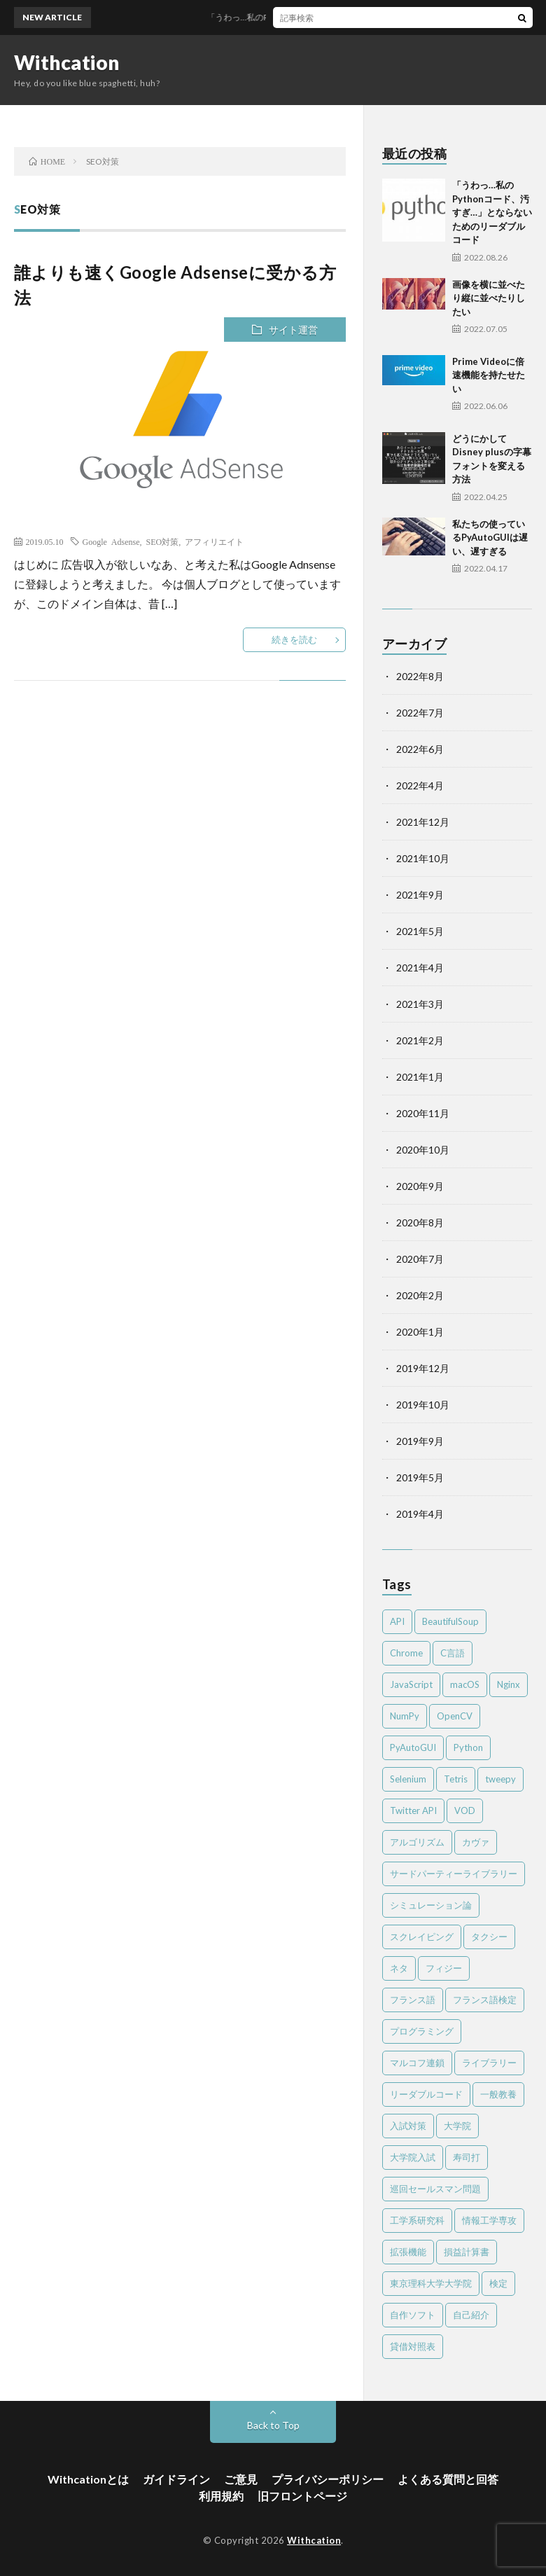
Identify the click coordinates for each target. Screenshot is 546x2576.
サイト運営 (293, 329)
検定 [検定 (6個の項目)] (498, 2283)
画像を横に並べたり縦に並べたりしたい (488, 298)
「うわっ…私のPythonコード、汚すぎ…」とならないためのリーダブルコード (492, 212)
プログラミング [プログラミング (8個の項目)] (422, 2031)
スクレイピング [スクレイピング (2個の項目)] (422, 1936)
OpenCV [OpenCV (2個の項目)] (454, 1716)
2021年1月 (420, 1077)
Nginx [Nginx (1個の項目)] (508, 1684)
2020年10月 (422, 1150)
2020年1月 (420, 1332)
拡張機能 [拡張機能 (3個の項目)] (408, 2251)
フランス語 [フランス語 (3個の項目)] (412, 1999)
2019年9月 (420, 1441)
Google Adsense (111, 541)
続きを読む (294, 639)
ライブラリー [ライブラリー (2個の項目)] (489, 2062)
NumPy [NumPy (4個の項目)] (404, 1716)
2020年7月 (420, 1259)
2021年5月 (420, 931)
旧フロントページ (302, 2495)
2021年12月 (422, 822)
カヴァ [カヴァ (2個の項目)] (475, 1842)
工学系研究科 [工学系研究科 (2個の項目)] (417, 2220)
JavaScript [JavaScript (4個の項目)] (411, 1684)
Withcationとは (88, 2479)
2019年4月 (420, 1514)
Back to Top (273, 2425)
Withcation (67, 62)
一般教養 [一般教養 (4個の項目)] (498, 2094)
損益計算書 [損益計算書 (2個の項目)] (466, 2251)
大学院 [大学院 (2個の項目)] (457, 2125)
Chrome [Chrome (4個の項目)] (406, 1653)
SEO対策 (162, 541)
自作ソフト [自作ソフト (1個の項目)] (412, 2314)
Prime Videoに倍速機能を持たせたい (488, 375)
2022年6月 (420, 749)
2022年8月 (420, 676)
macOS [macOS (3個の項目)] (464, 1684)
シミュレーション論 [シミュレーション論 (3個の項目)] (431, 1905)
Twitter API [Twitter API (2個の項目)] (413, 1810)
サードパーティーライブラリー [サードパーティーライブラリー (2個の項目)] (453, 1873)
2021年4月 (420, 968)
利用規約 (221, 2495)
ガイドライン (176, 2479)
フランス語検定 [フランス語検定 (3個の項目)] (485, 1999)
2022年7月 (420, 713)
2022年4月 (420, 785)
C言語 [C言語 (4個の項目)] (452, 1653)
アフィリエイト (214, 541)
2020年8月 (420, 1222)
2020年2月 (420, 1295)
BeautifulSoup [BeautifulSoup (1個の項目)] (450, 1621)
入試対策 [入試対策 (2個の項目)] (408, 2125)
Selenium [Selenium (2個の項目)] (408, 1779)
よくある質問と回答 (448, 2479)
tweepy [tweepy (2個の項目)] (500, 1779)
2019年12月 (422, 1368)
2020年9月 (420, 1186)
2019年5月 (420, 1477)
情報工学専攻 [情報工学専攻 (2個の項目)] (489, 2220)
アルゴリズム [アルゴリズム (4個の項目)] (417, 1842)
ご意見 (241, 2479)
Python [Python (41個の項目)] (468, 1747)
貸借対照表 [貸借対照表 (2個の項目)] (412, 2346)
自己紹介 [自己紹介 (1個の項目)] (471, 2314)
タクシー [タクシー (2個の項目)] (489, 1936)
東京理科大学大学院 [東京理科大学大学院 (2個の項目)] (431, 2283)
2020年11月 (422, 1113)
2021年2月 (420, 1040)
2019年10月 (422, 1405)
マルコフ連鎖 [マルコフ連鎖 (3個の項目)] (417, 2062)
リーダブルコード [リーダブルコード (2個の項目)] (426, 2094)
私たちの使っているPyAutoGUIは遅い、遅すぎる (490, 537)
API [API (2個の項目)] (397, 1621)
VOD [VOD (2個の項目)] (464, 1810)
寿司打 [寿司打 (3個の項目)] (466, 2157)
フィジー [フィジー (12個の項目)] (444, 1968)
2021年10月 (422, 858)
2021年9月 (420, 895)
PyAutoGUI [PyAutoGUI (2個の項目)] (413, 1747)
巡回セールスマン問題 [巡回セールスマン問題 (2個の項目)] (435, 2188)
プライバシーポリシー (328, 2479)
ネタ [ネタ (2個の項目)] (399, 1968)
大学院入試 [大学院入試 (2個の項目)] (412, 2157)
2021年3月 (420, 1004)
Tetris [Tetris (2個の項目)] (456, 1779)
